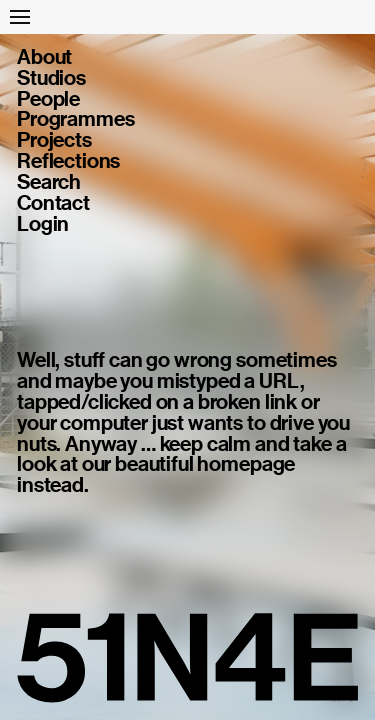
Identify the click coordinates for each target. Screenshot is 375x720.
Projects (54, 140)
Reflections (68, 161)
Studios (51, 78)
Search (49, 182)
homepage (246, 464)
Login (43, 224)
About (44, 57)
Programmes (75, 119)
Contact (53, 203)
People (48, 99)
